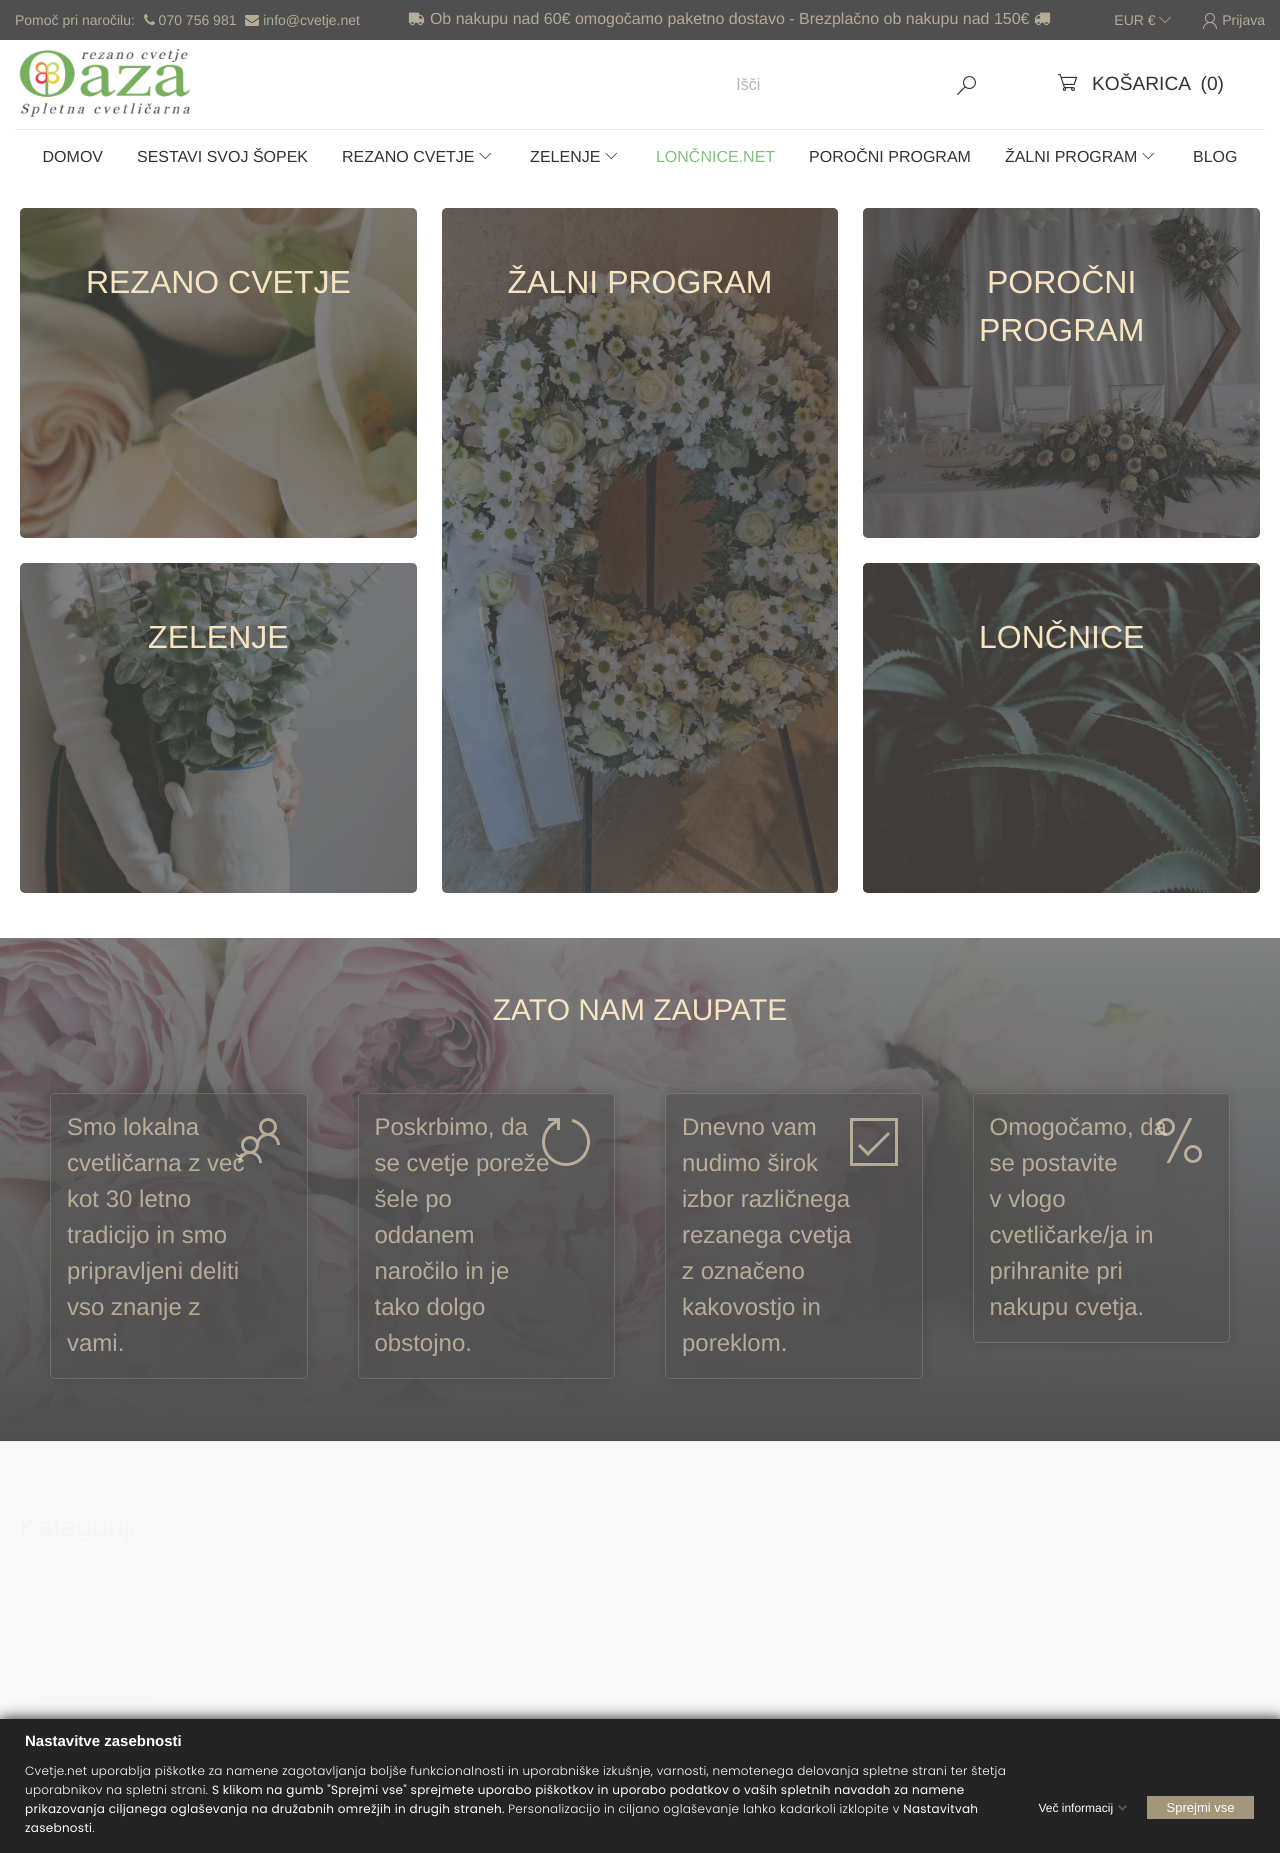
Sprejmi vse (1201, 1806)
